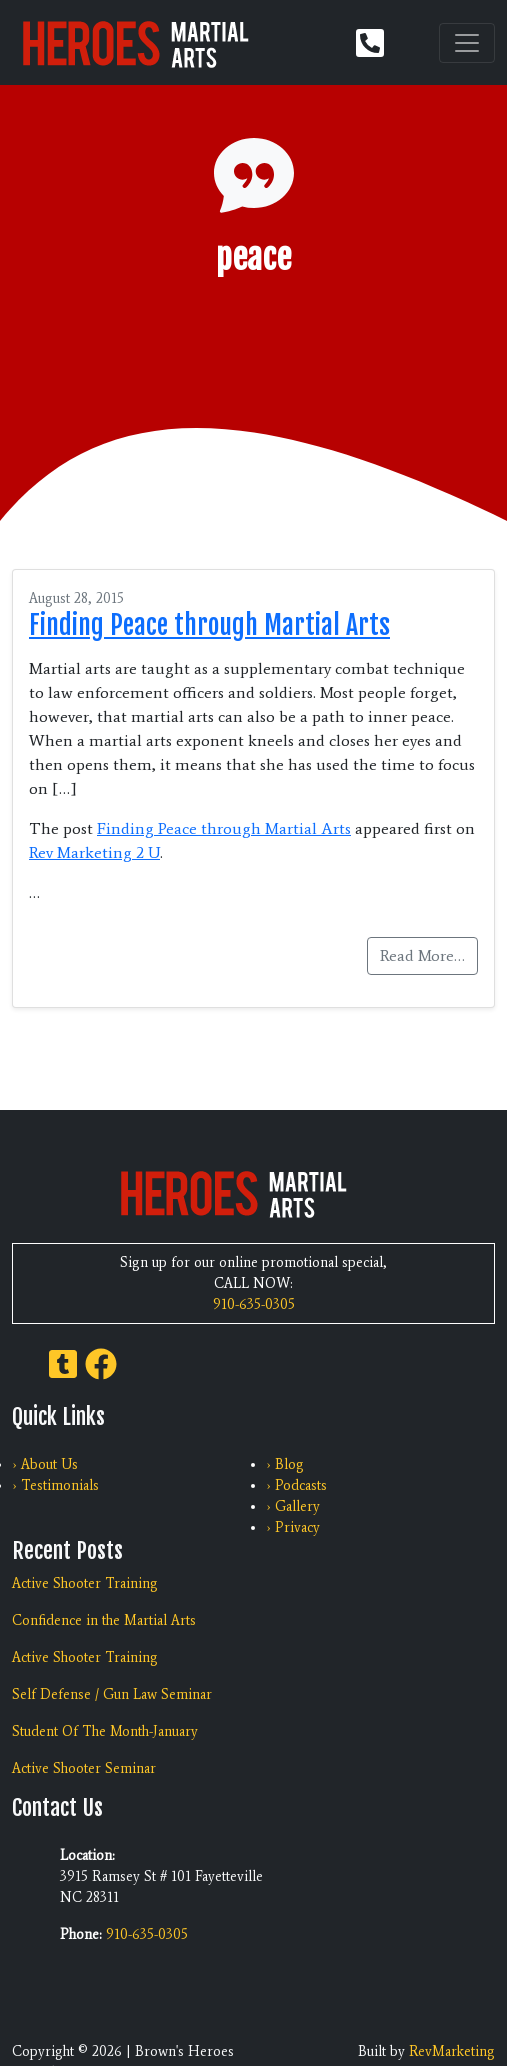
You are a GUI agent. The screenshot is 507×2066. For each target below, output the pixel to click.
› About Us (45, 1464)
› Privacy (293, 1527)
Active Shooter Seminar (84, 1768)
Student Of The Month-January (105, 1731)
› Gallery (293, 1506)
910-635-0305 (254, 1304)
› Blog (285, 1464)
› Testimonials (55, 1485)
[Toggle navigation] (467, 43)
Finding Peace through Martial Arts (209, 625)
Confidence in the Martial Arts (104, 1620)
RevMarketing (452, 2051)
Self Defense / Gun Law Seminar (112, 1694)
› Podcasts (296, 1485)
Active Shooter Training (85, 1583)
